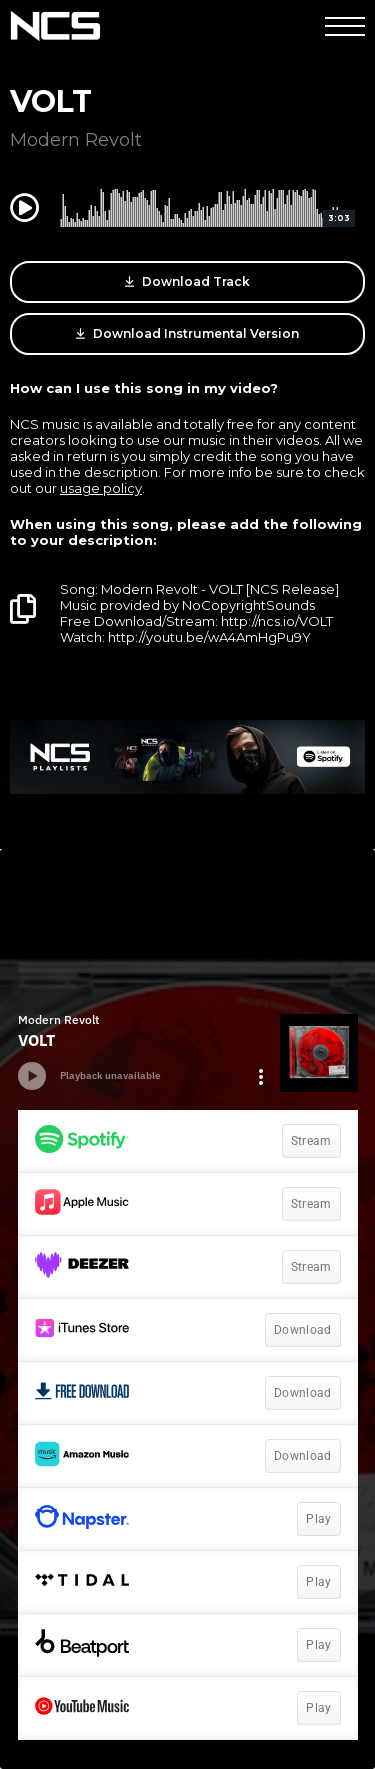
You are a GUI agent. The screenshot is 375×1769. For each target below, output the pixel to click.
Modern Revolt (76, 140)
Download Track (187, 282)
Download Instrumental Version (187, 334)
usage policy (101, 488)
